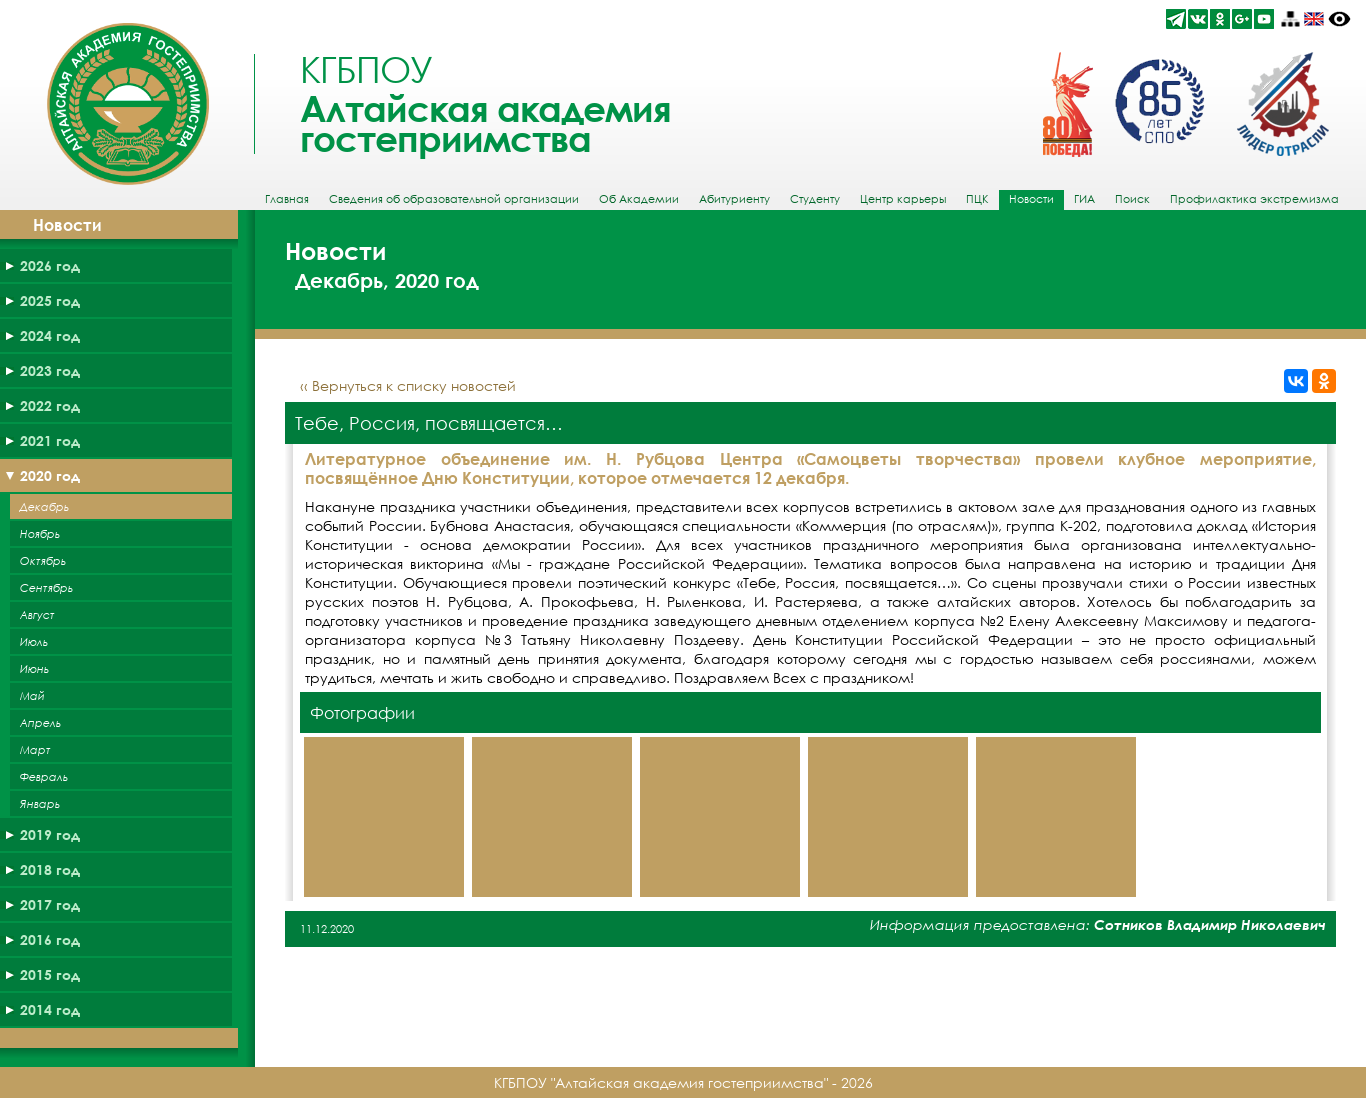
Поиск (1132, 199)
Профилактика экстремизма (1254, 199)
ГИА (1084, 199)
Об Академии (639, 199)
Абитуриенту (734, 199)
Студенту (815, 199)
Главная (287, 199)
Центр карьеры (903, 199)
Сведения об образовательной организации (454, 199)
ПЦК (977, 199)
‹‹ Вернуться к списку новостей (408, 385)
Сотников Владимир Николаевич (1210, 924)
